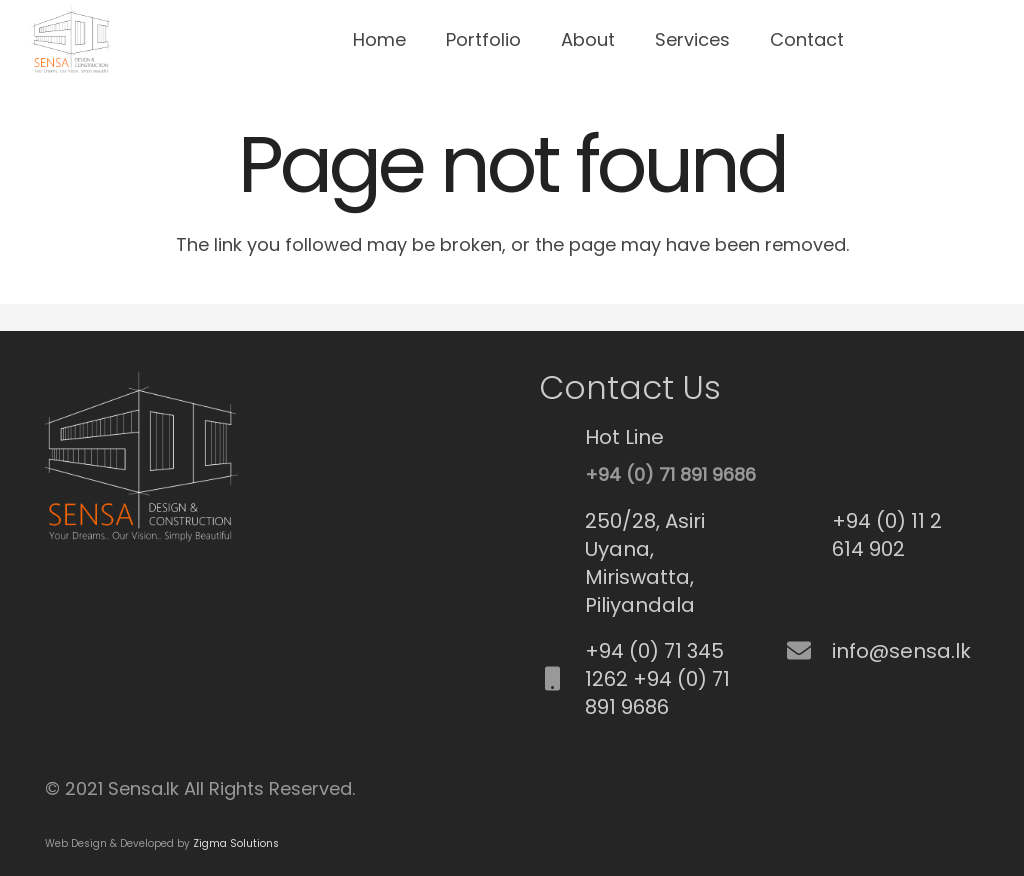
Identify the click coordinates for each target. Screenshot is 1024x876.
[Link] (70, 40)
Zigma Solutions (236, 843)
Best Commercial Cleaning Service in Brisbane (69, 566)
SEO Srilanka (49, 566)
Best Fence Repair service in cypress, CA (58, 600)
